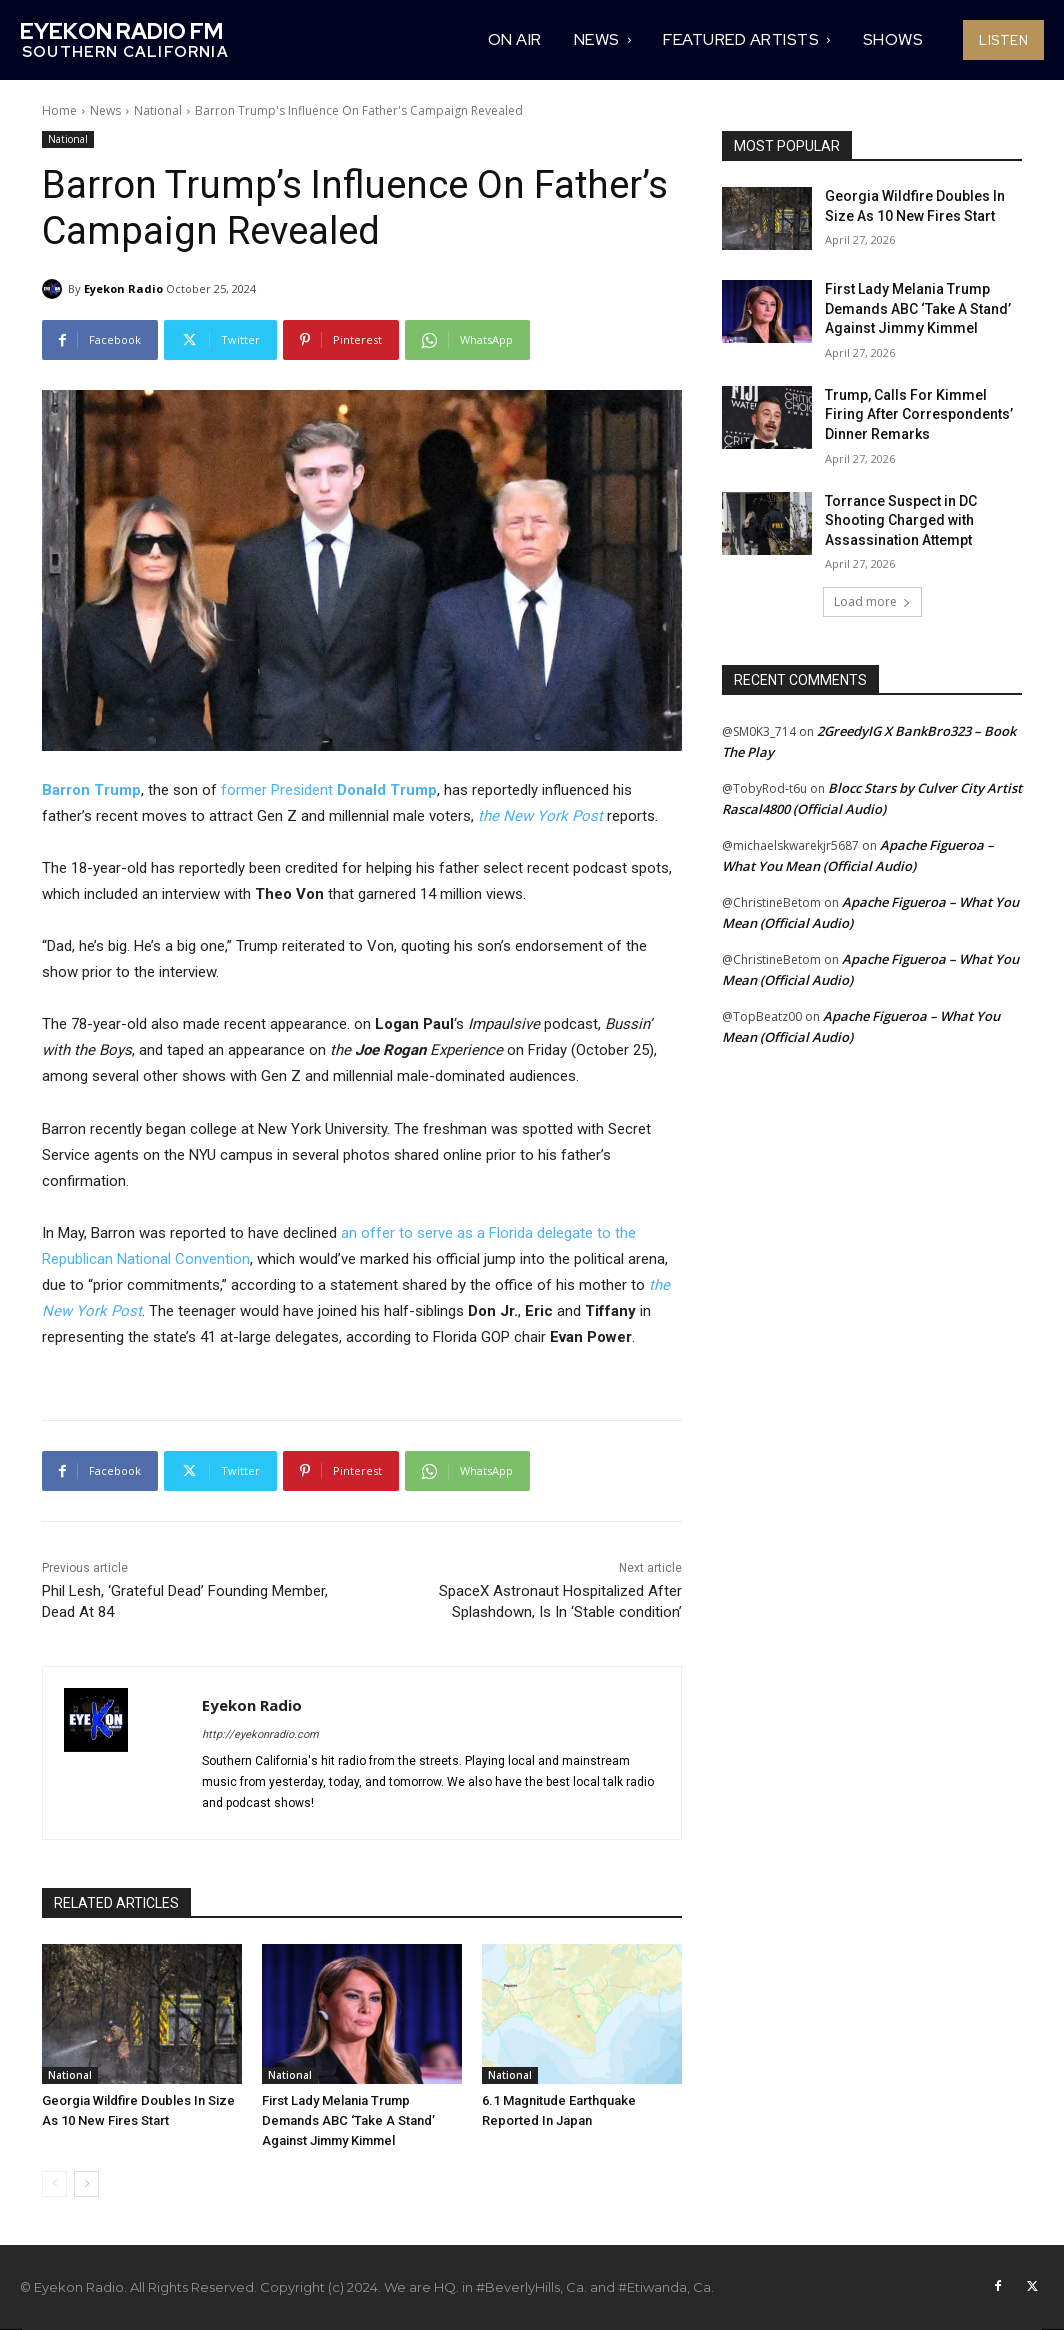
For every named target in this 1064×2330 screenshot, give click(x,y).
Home (59, 110)
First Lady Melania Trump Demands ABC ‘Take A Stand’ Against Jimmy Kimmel (348, 2120)
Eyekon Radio (123, 288)
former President (279, 790)
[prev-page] (54, 2184)
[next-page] (86, 2184)
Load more (872, 601)
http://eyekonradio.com (260, 1734)
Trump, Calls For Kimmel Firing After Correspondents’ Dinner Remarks (919, 414)
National (158, 110)
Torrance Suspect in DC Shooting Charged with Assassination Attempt (901, 520)
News (105, 110)
